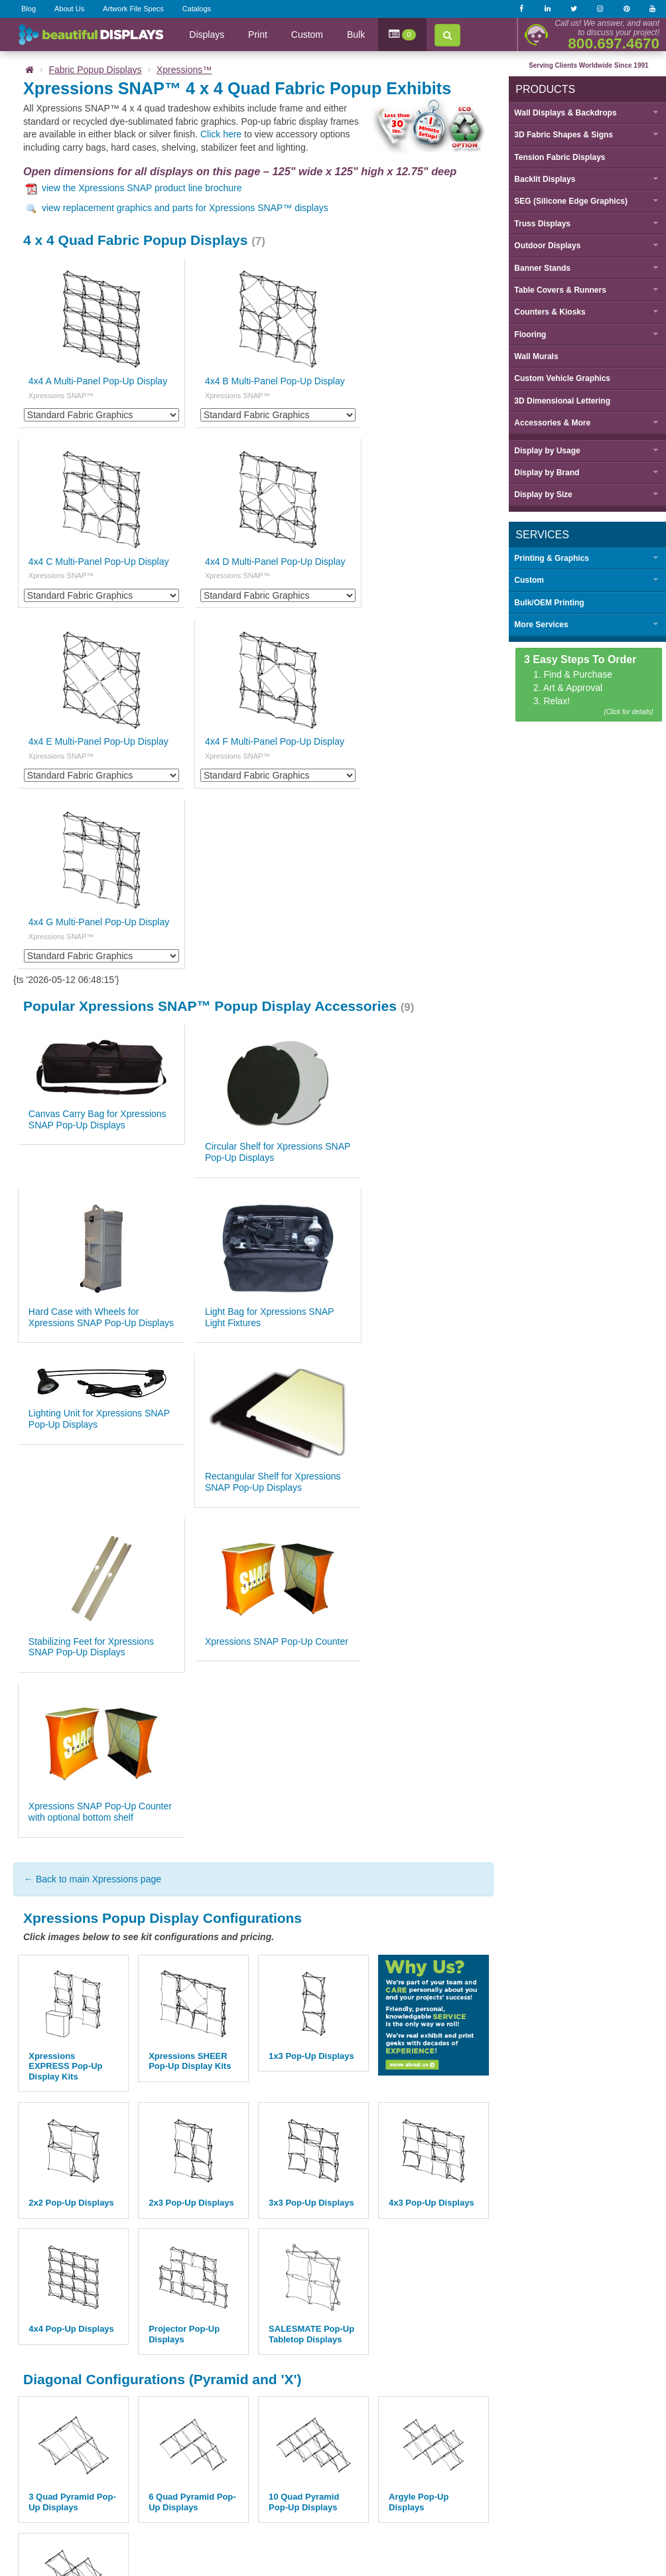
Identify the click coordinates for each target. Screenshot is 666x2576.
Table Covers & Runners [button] (558, 289)
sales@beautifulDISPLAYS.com (236, 2505)
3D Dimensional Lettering (560, 400)
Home (123, 2425)
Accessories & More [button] (550, 422)
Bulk (356, 34)
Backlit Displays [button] (542, 178)
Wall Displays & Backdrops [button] (563, 112)
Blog (28, 9)
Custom (307, 34)
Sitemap (473, 2463)
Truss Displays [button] (540, 223)
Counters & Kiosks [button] (547, 312)
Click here (220, 134)
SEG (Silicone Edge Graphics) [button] (569, 201)
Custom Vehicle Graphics (560, 378)
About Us (69, 9)
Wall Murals (534, 355)
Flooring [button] (528, 334)
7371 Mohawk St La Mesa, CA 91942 (380, 2505)
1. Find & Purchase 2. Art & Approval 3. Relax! (586, 685)
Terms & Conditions (416, 2463)
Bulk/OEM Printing (547, 602)
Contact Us (249, 2425)
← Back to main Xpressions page (92, 1421)
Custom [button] (527, 580)
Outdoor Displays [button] (545, 245)
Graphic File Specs (316, 2425)
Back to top (333, 2393)
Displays (206, 34)
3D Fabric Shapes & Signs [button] (561, 134)
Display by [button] (545, 450)
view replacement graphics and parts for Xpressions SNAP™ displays (177, 207)
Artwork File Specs (133, 9)
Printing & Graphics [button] (549, 557)
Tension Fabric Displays (557, 156)
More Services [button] (539, 624)
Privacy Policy (350, 2463)
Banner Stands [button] (540, 267)
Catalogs (196, 9)
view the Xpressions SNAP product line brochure (134, 188)
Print (257, 34)
